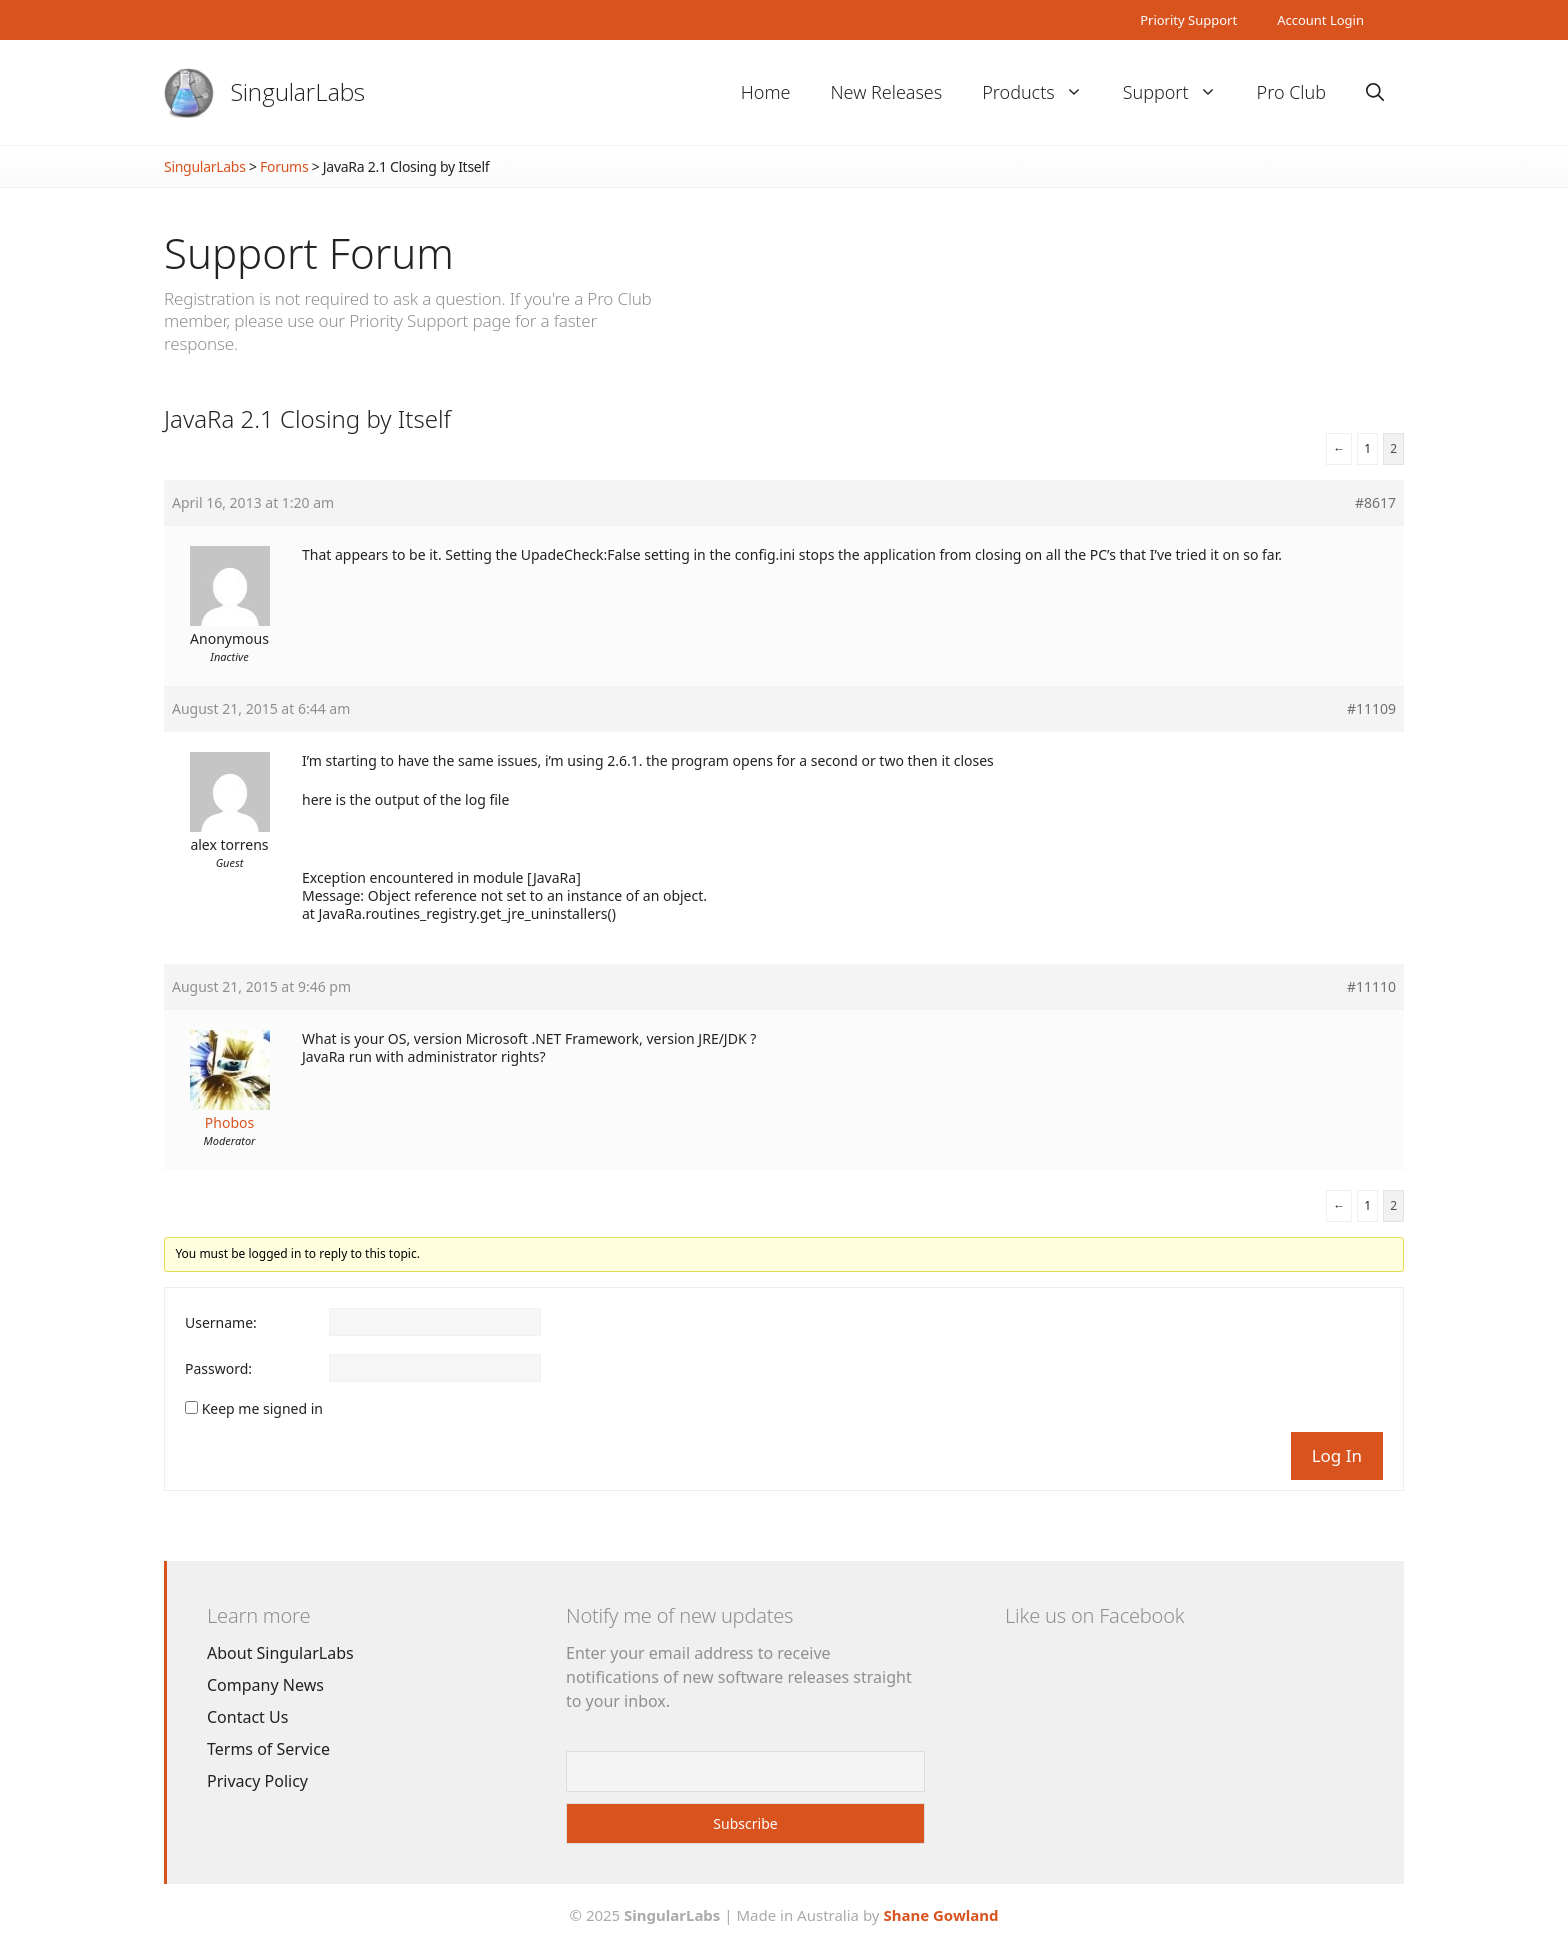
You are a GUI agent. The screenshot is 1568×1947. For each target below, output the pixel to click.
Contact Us (247, 1717)
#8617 (1375, 503)
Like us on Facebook (1094, 1615)
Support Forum (309, 252)
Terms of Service (268, 1749)
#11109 (1371, 709)
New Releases (886, 92)
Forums (284, 166)
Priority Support (1188, 20)
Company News (265, 1685)
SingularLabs (298, 91)
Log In (1337, 1455)
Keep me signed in (262, 1409)
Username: (221, 1323)
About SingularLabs (280, 1653)
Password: (218, 1369)
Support (1180, 92)
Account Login (1320, 20)
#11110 (1371, 987)
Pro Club (1291, 92)
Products (1042, 92)
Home (766, 92)
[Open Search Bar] (1375, 92)
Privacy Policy (257, 1781)
